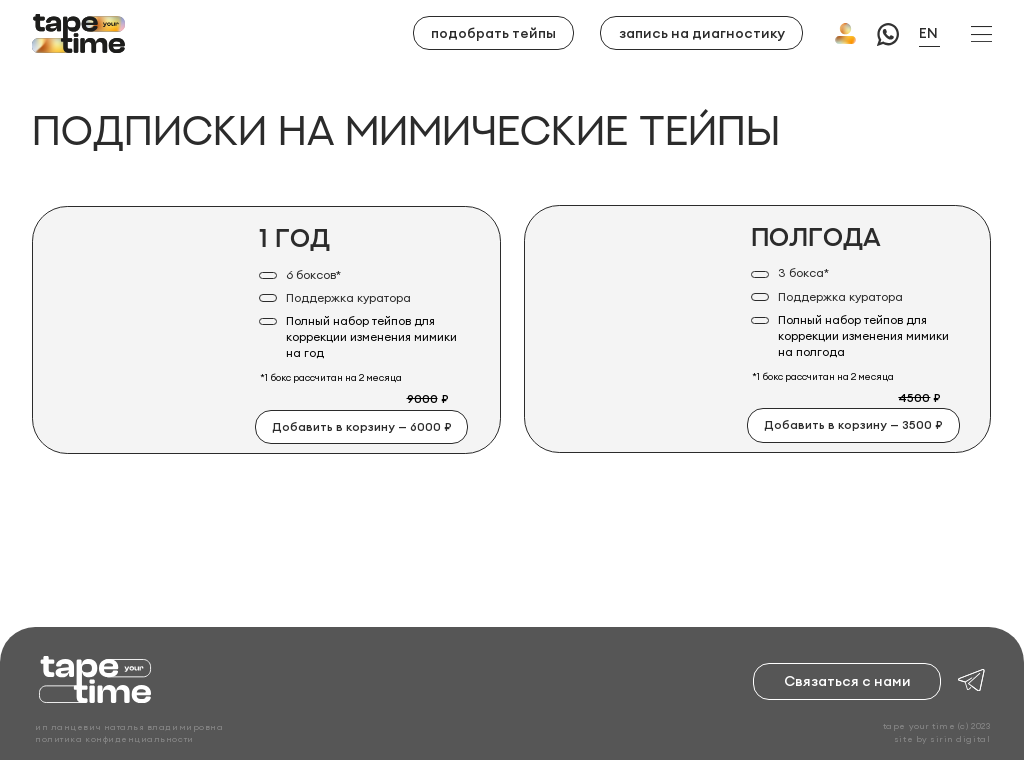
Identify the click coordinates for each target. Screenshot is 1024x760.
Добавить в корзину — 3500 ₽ (853, 424)
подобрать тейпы (493, 33)
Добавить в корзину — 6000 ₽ (362, 426)
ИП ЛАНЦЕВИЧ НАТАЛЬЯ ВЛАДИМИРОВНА (129, 726)
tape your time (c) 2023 (936, 725)
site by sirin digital (942, 738)
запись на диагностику (702, 33)
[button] (981, 34)
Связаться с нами (847, 681)
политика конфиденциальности (114, 738)
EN (928, 33)
